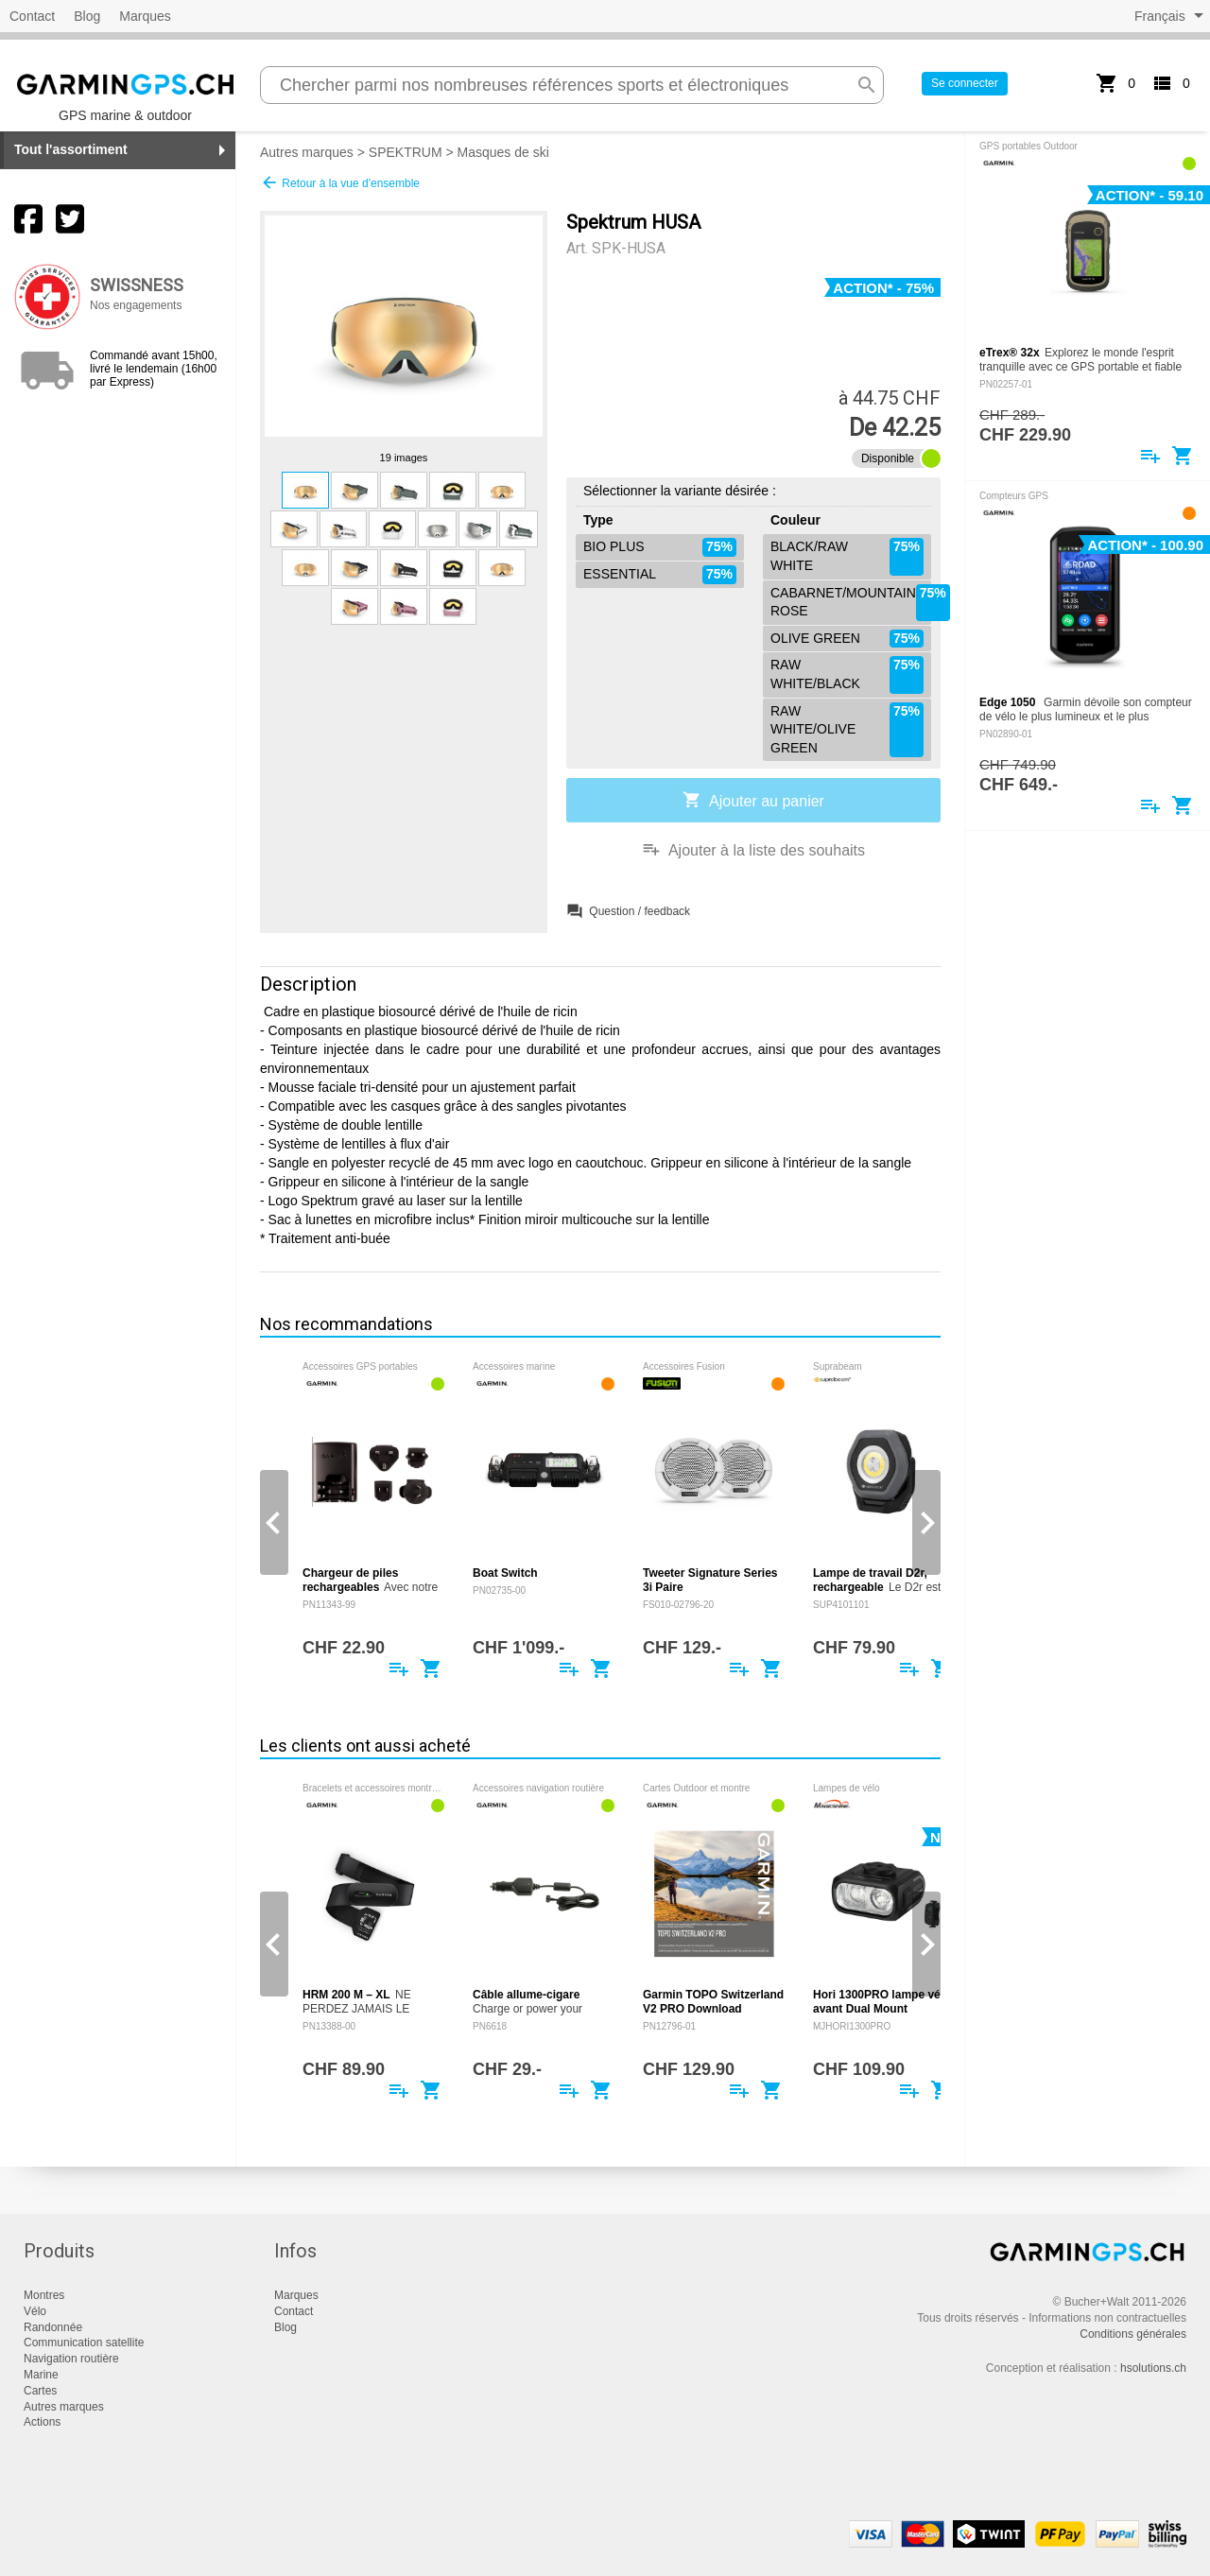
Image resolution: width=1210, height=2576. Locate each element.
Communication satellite (84, 2342)
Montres (44, 2295)
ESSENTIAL (659, 574)
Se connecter (964, 83)
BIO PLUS (659, 547)
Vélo (35, 2311)
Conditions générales (1133, 2334)
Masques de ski (503, 152)
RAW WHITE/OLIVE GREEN (847, 730)
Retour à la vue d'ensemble (340, 182)
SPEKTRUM (405, 152)
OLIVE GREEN (847, 639)
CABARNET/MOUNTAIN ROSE (850, 602)
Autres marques (307, 152)
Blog (87, 16)
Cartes (40, 2390)
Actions (42, 2422)
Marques (144, 16)
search (867, 85)
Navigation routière (71, 2358)
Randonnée (53, 2327)
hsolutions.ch (1153, 2368)
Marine (41, 2374)
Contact (32, 16)
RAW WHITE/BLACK (847, 674)
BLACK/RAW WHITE (847, 556)
